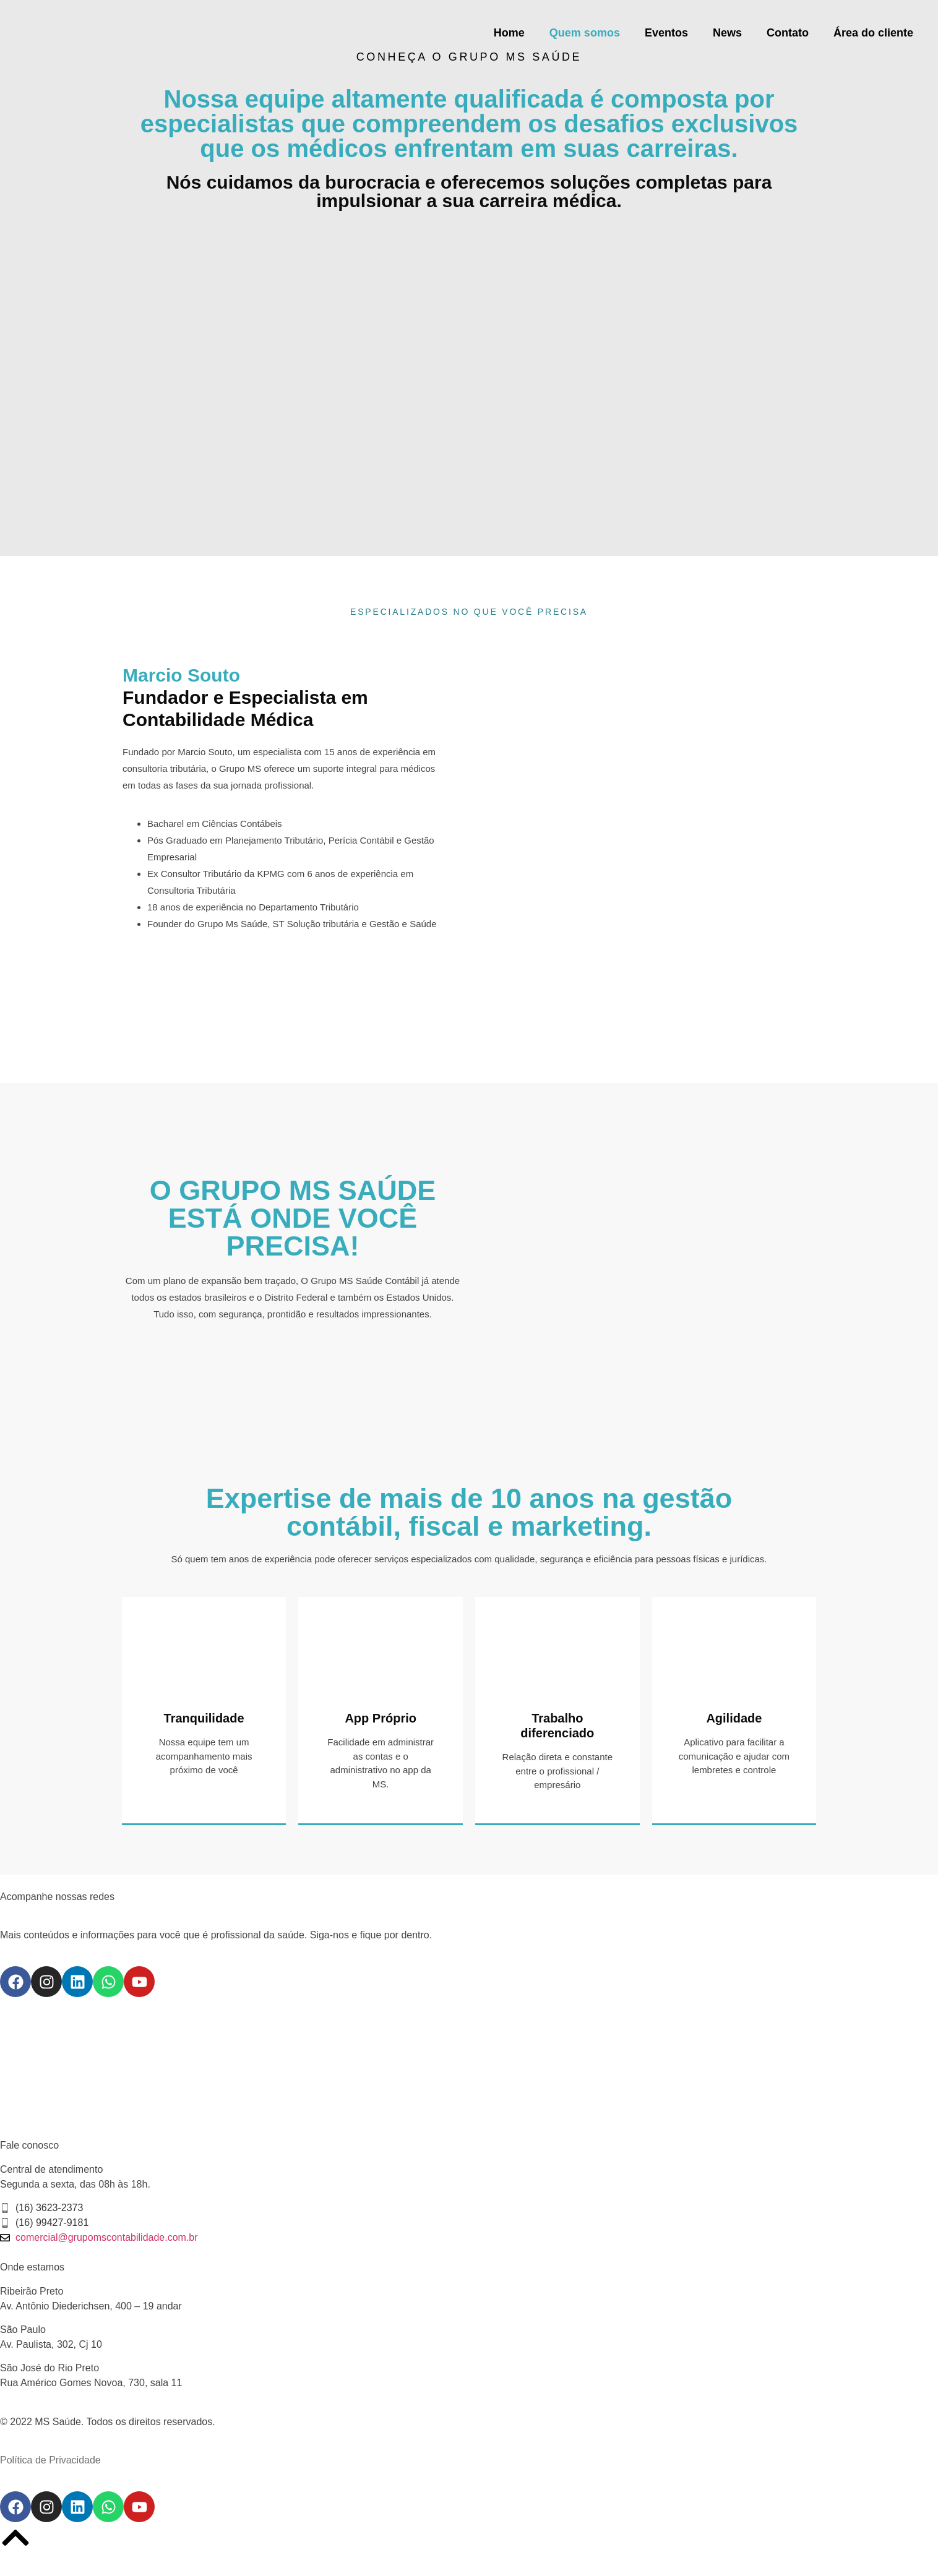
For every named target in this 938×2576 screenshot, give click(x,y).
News (727, 33)
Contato (788, 33)
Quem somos (584, 33)
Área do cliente (873, 33)
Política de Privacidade (50, 2460)
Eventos (666, 33)
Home (509, 33)
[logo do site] (99, 33)
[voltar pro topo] (15, 2537)
